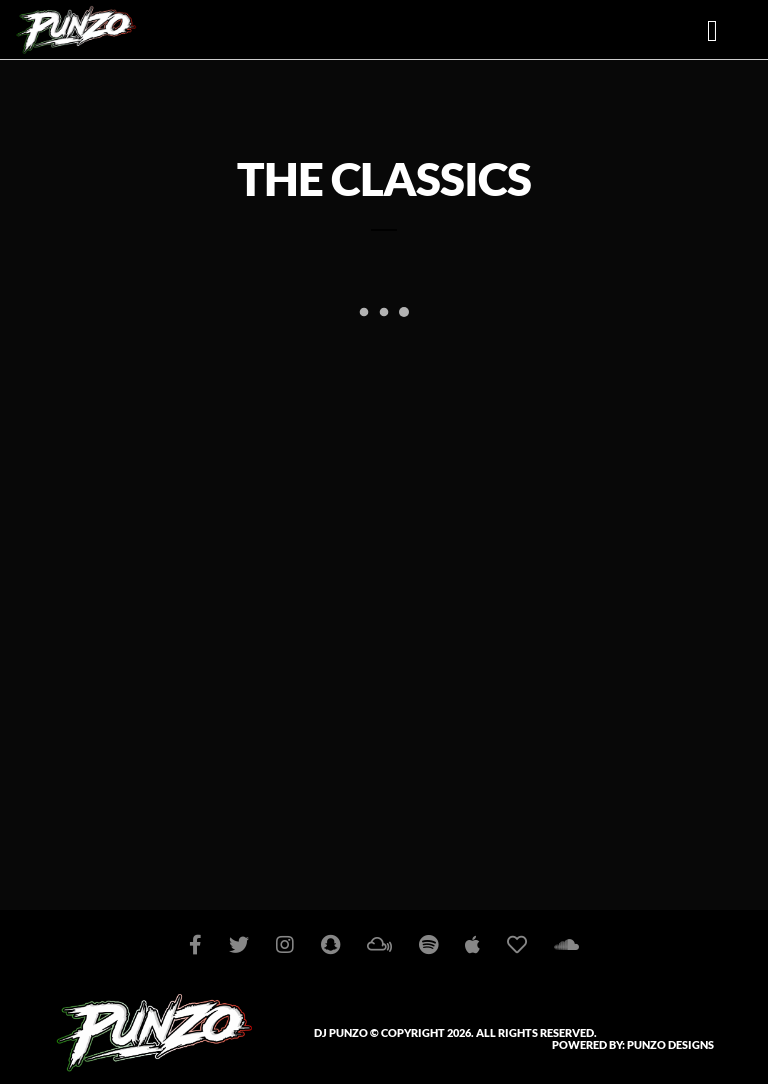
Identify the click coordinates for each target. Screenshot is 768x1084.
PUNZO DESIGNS (670, 1044)
